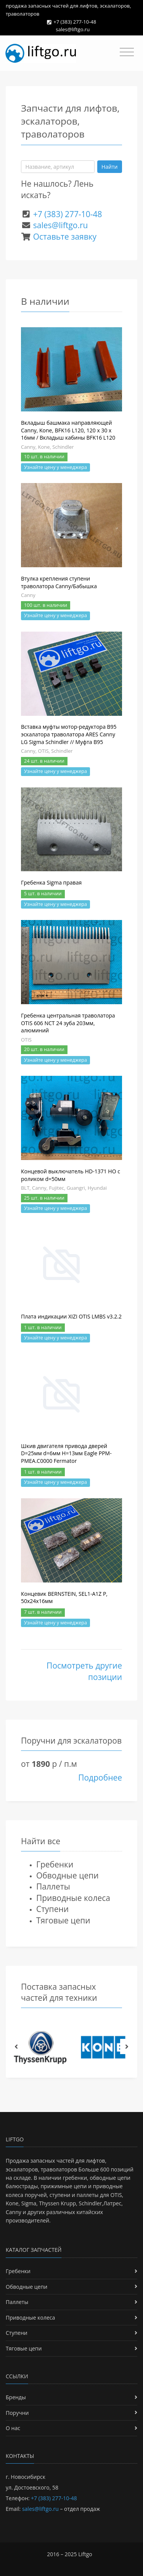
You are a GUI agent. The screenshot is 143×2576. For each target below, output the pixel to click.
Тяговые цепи (63, 1920)
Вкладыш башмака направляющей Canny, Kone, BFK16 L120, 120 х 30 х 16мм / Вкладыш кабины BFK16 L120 (68, 430)
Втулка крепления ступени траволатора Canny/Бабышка (59, 582)
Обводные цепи (67, 1875)
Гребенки (54, 1864)
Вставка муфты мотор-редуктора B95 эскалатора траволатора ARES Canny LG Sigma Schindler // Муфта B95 (69, 734)
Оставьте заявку (64, 236)
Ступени (52, 1909)
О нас (13, 2428)
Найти (109, 166)
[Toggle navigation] (127, 52)
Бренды (16, 2397)
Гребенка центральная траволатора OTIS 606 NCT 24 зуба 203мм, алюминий (68, 1023)
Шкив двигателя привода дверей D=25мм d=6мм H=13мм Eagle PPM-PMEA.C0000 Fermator (66, 1453)
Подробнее (100, 1777)
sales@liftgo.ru (73, 29)
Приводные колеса (73, 1898)
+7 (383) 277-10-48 (74, 21)
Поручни (17, 2412)
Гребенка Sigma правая (51, 882)
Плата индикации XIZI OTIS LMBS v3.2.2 (71, 1316)
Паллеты (53, 1886)
